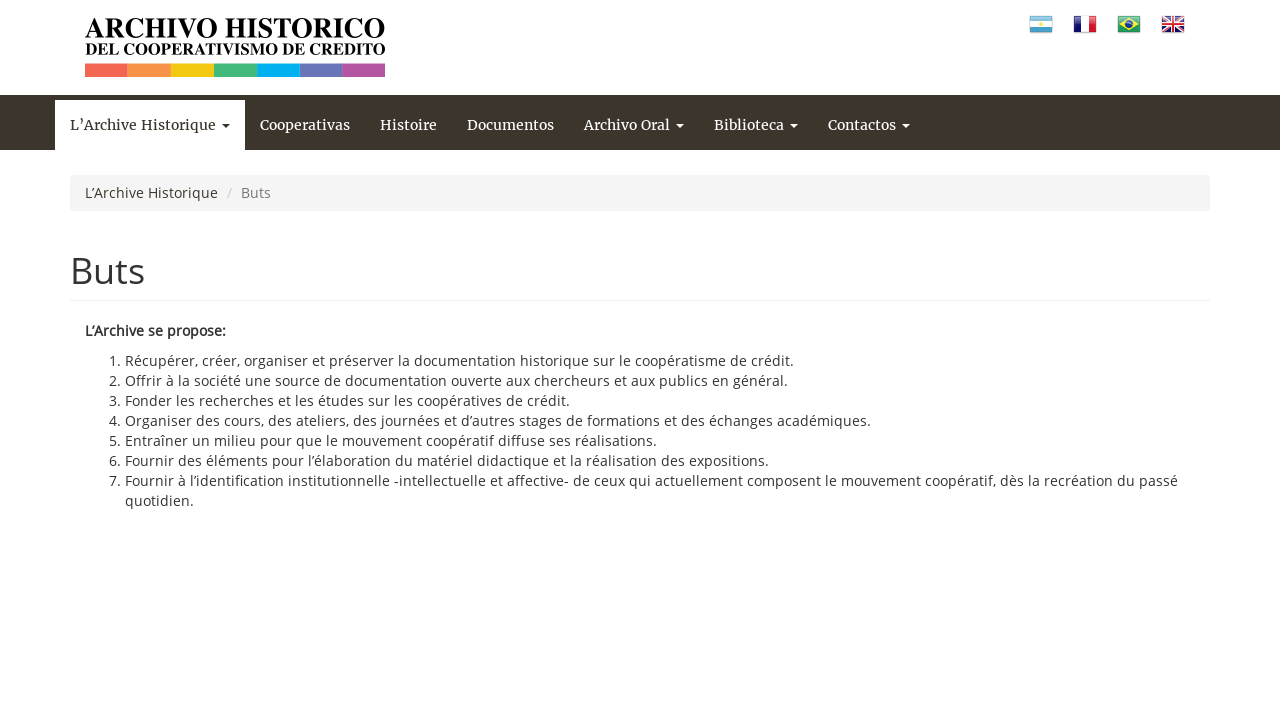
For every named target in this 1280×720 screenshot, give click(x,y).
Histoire (408, 125)
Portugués (1129, 24)
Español (1041, 24)
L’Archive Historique (150, 125)
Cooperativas (305, 125)
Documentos (510, 125)
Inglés (1173, 24)
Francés (1085, 24)
